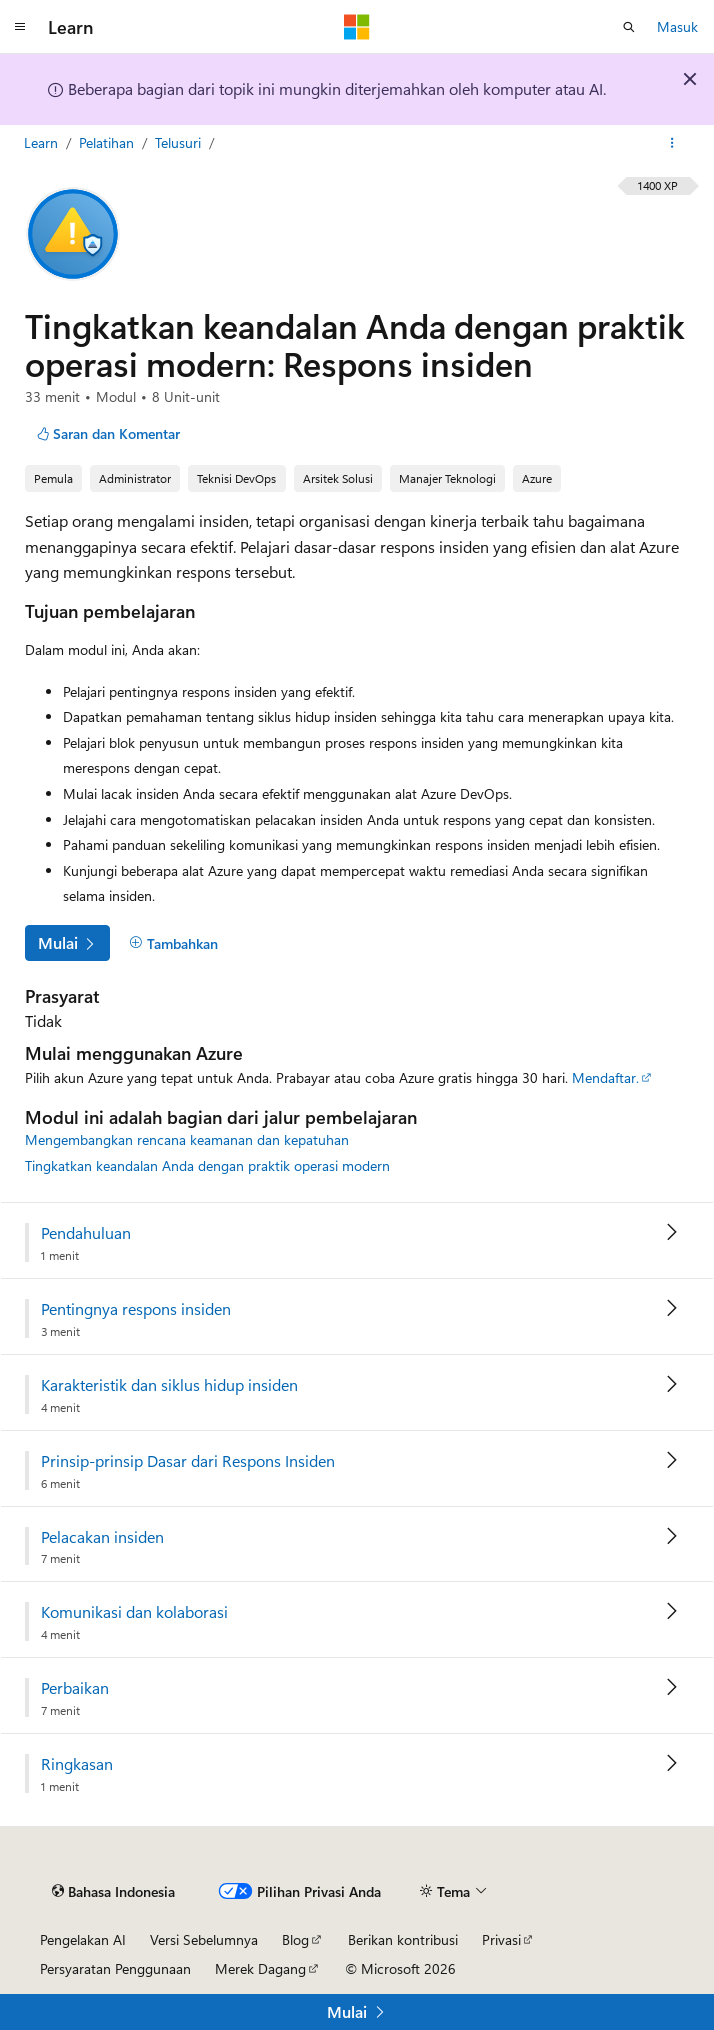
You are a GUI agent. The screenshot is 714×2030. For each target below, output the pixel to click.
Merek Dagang (260, 1968)
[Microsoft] (357, 27)
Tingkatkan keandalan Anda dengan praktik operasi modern (207, 1165)
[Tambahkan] (173, 943)
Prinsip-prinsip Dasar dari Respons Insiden (188, 1461)
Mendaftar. (605, 1077)
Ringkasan (77, 1764)
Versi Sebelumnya (204, 1939)
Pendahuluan (86, 1233)
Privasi (501, 1939)
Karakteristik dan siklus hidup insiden (169, 1385)
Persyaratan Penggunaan (115, 1968)
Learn (43, 142)
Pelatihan (108, 142)
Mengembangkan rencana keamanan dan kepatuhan (187, 1139)
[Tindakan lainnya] (672, 143)
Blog (295, 1939)
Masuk (677, 26)
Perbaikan (75, 1688)
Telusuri (180, 142)
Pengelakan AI (83, 1939)
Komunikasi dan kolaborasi (134, 1612)
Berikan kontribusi (403, 1939)
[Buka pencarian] (629, 27)
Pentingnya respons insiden (136, 1309)
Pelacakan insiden (102, 1537)
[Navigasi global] (20, 27)
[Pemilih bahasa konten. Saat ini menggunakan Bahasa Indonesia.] (113, 1891)
